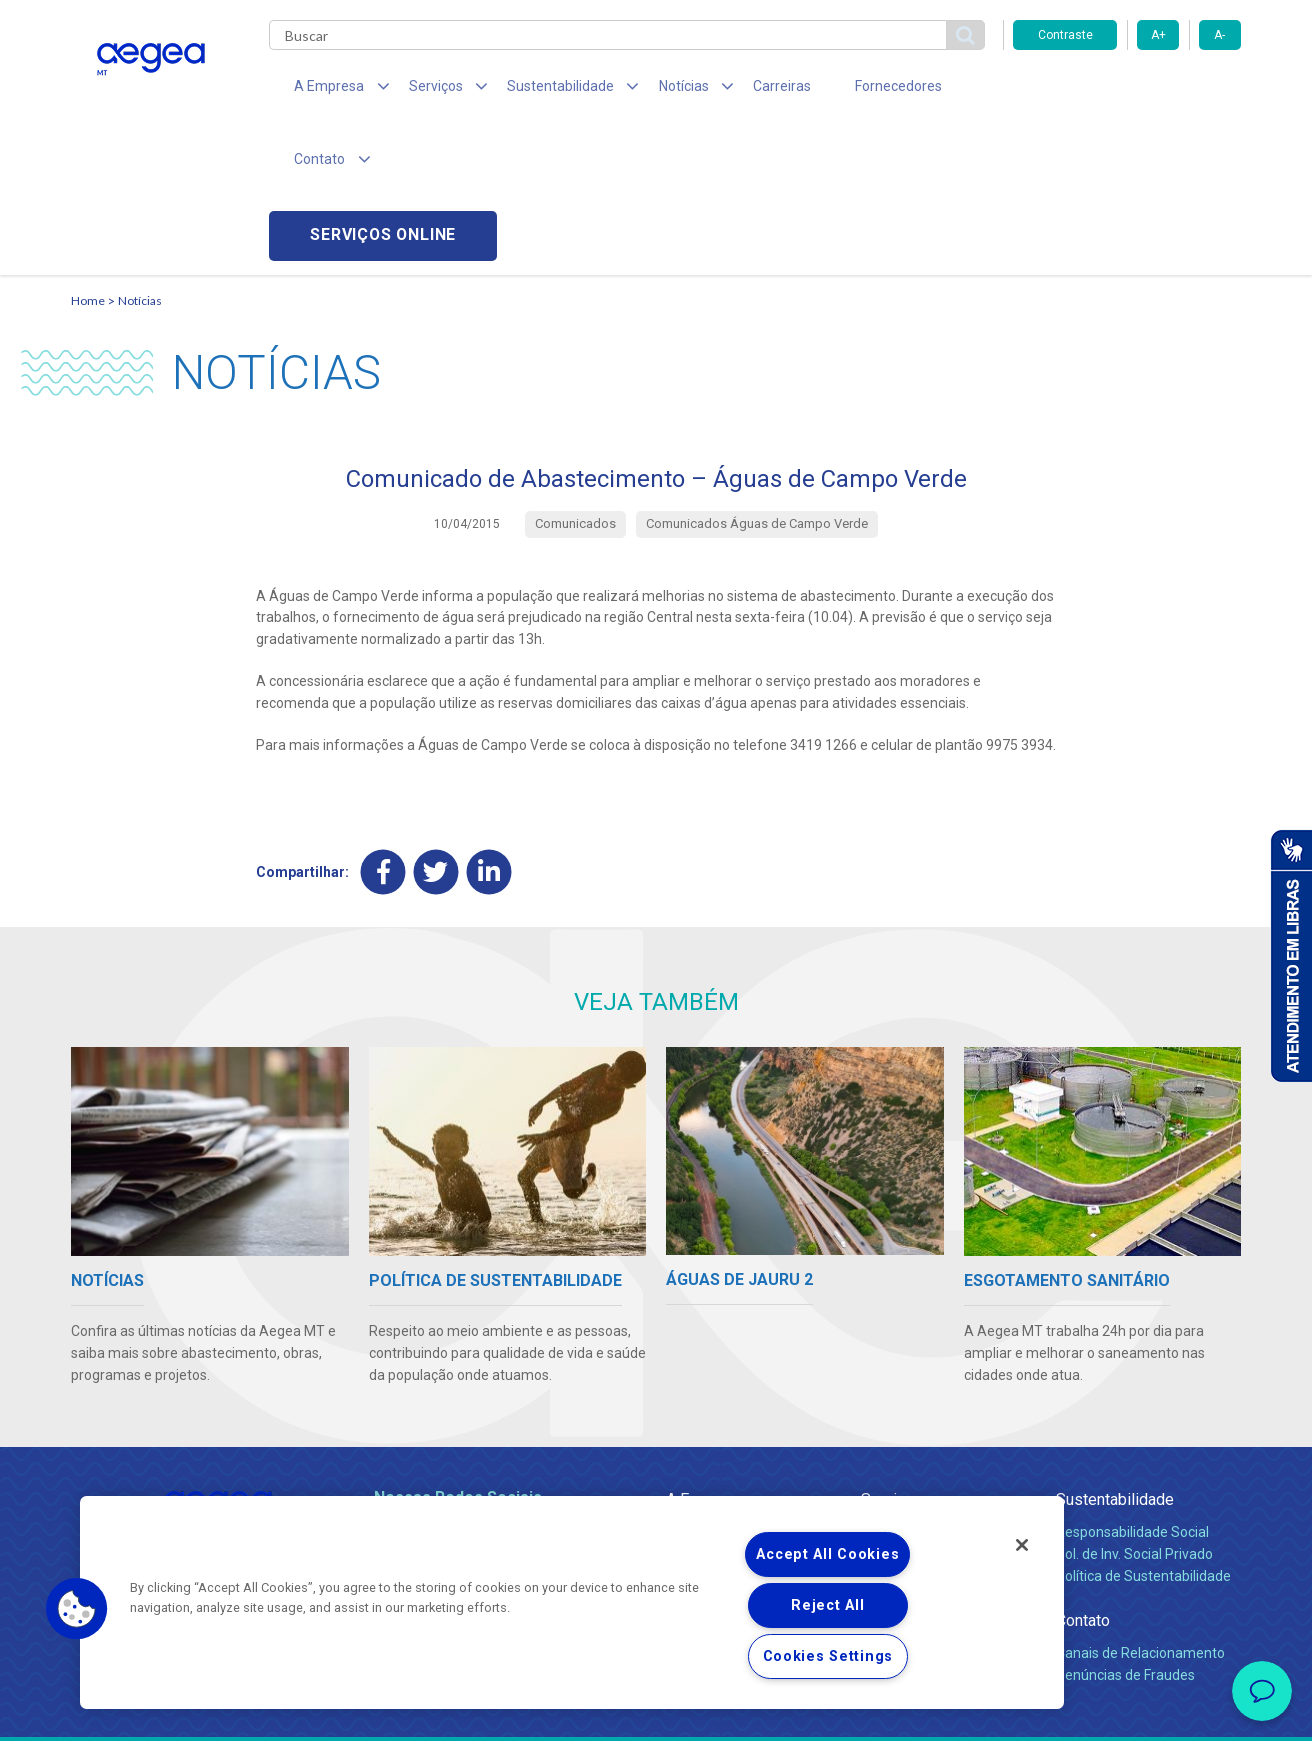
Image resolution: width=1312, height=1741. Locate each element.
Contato (1083, 1474)
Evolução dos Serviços (931, 1452)
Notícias (140, 155)
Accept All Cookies (827, 1554)
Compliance (703, 1408)
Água (878, 1386)
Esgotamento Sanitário (934, 1408)
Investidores (704, 1430)
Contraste (1065, 35)
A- (1219, 35)
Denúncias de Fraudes (1125, 1529)
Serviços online (1127, 90)
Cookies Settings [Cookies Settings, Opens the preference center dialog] (828, 1656)
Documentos (901, 1474)
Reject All (827, 1605)
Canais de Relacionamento (1140, 1507)
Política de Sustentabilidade (1143, 1430)
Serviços (892, 1353)
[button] (77, 1609)
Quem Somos (709, 1386)
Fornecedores (841, 90)
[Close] (1022, 1545)
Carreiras (735, 90)
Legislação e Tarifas (924, 1430)
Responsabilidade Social (1132, 1386)
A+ (1158, 35)
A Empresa (704, 1353)
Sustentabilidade (1115, 1353)
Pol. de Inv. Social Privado (1134, 1408)
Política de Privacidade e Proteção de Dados (656, 1711)
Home (88, 155)
